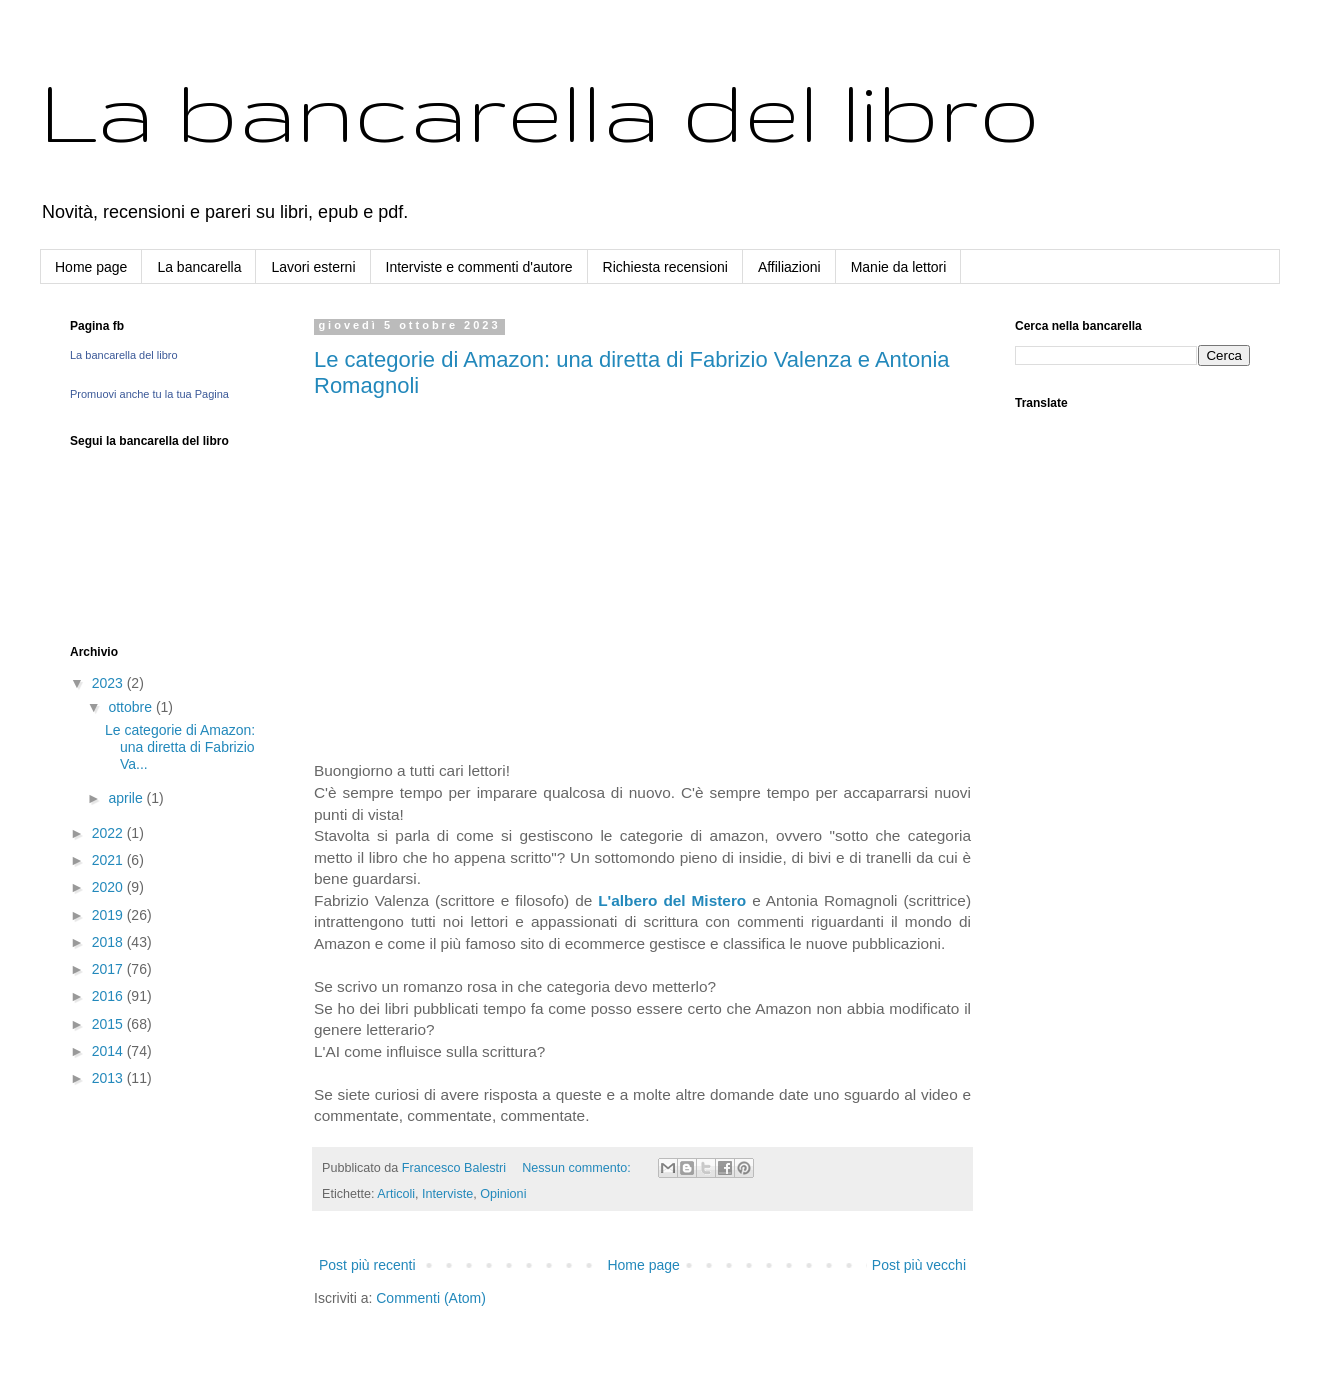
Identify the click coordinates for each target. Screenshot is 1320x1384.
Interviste (447, 1194)
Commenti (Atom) (431, 1298)
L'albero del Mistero (672, 900)
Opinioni (503, 1194)
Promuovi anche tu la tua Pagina (149, 394)
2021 (109, 860)
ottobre (131, 707)
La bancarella (199, 267)
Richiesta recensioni (665, 267)
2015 (109, 1024)
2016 (109, 996)
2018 (109, 942)
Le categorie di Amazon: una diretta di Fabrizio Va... (180, 747)
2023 (109, 683)
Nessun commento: (578, 1168)
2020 (109, 887)
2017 (109, 969)
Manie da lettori (899, 267)
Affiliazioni (789, 267)
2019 (109, 915)
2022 (109, 833)
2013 (109, 1078)
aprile (127, 798)
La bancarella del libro (540, 110)
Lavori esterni (313, 267)
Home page (91, 267)
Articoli (396, 1194)
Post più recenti (367, 1265)
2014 (109, 1051)
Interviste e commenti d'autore (479, 267)
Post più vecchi (919, 1265)
